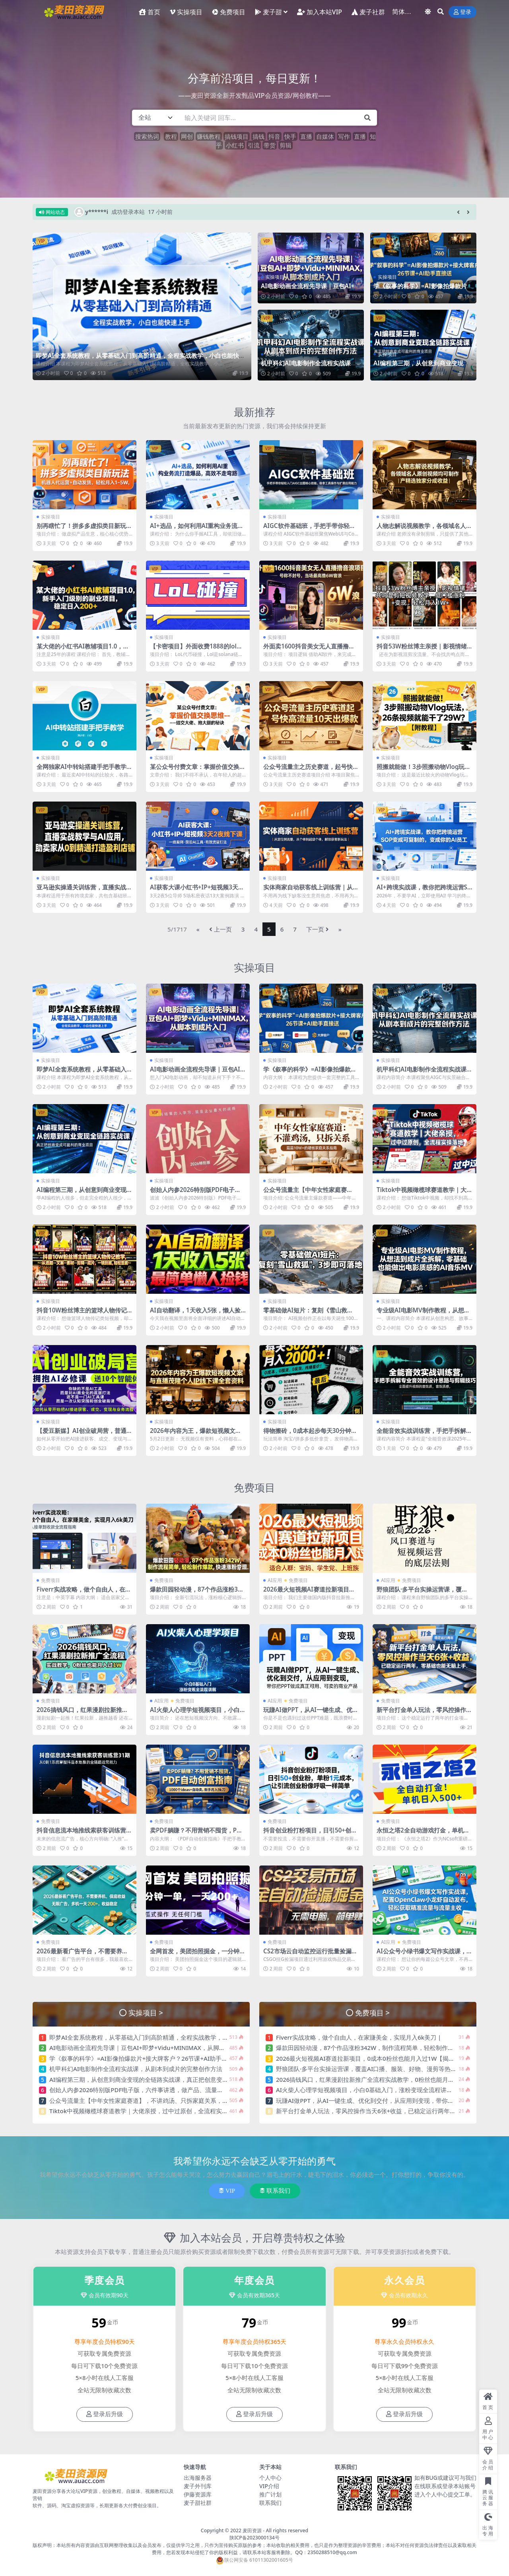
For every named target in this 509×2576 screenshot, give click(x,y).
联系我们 (275, 2191)
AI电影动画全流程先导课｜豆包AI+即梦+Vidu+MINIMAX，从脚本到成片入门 (152, 2048)
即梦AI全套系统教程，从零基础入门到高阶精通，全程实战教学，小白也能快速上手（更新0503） (140, 359)
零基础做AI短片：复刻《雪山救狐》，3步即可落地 (305, 1313)
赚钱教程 (209, 136)
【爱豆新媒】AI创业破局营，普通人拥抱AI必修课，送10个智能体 (84, 1434)
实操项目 (49, 346)
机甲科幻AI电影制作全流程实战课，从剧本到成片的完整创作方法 (309, 366)
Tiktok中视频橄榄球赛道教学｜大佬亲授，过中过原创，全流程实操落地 (144, 2111)
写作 (344, 136)
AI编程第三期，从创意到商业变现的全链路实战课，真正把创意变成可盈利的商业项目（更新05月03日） (187, 2079)
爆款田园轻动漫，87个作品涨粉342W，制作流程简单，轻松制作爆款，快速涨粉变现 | (391, 2048)
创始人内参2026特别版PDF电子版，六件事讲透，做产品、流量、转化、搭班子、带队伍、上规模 (178, 2090)
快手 (290, 136)
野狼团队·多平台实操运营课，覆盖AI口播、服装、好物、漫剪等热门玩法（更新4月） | (391, 2069)
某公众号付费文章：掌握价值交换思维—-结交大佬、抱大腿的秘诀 (197, 770)
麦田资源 (252, 2530)
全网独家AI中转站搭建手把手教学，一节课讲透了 (84, 770)
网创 (187, 136)
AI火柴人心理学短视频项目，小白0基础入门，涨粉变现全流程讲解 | (196, 1713)
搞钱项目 (237, 136)
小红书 (235, 145)
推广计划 (270, 2494)
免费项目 (254, 1487)
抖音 (274, 136)
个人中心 (270, 2477)
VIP (227, 2191)
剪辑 (285, 145)
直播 (306, 136)
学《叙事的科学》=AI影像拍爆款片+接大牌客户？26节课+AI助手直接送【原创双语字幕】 (168, 2058)
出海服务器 (198, 2477)
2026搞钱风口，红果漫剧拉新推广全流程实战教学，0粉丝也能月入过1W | (375, 2079)
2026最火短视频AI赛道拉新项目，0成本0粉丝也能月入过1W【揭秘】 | (310, 1592)
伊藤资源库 (198, 2494)
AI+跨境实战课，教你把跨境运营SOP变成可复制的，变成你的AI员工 (424, 890)
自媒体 (325, 136)
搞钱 (258, 136)
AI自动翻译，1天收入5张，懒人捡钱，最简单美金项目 (195, 1313)
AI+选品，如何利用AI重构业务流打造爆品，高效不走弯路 (196, 529)
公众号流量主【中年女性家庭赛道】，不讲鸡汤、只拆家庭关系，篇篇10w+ (149, 2100)
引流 (254, 145)
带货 (270, 145)
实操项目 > (145, 2012)
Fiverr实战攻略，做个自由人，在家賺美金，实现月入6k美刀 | (84, 1592)
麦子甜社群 (198, 2502)
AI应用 (275, 1580)
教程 (171, 136)
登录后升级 (104, 2414)
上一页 (220, 929)
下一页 (317, 929)
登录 (462, 12)
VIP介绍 (269, 2486)
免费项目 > (372, 2012)
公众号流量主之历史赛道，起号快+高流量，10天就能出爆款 (308, 770)
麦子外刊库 (198, 2486)
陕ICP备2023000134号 (254, 2537)
